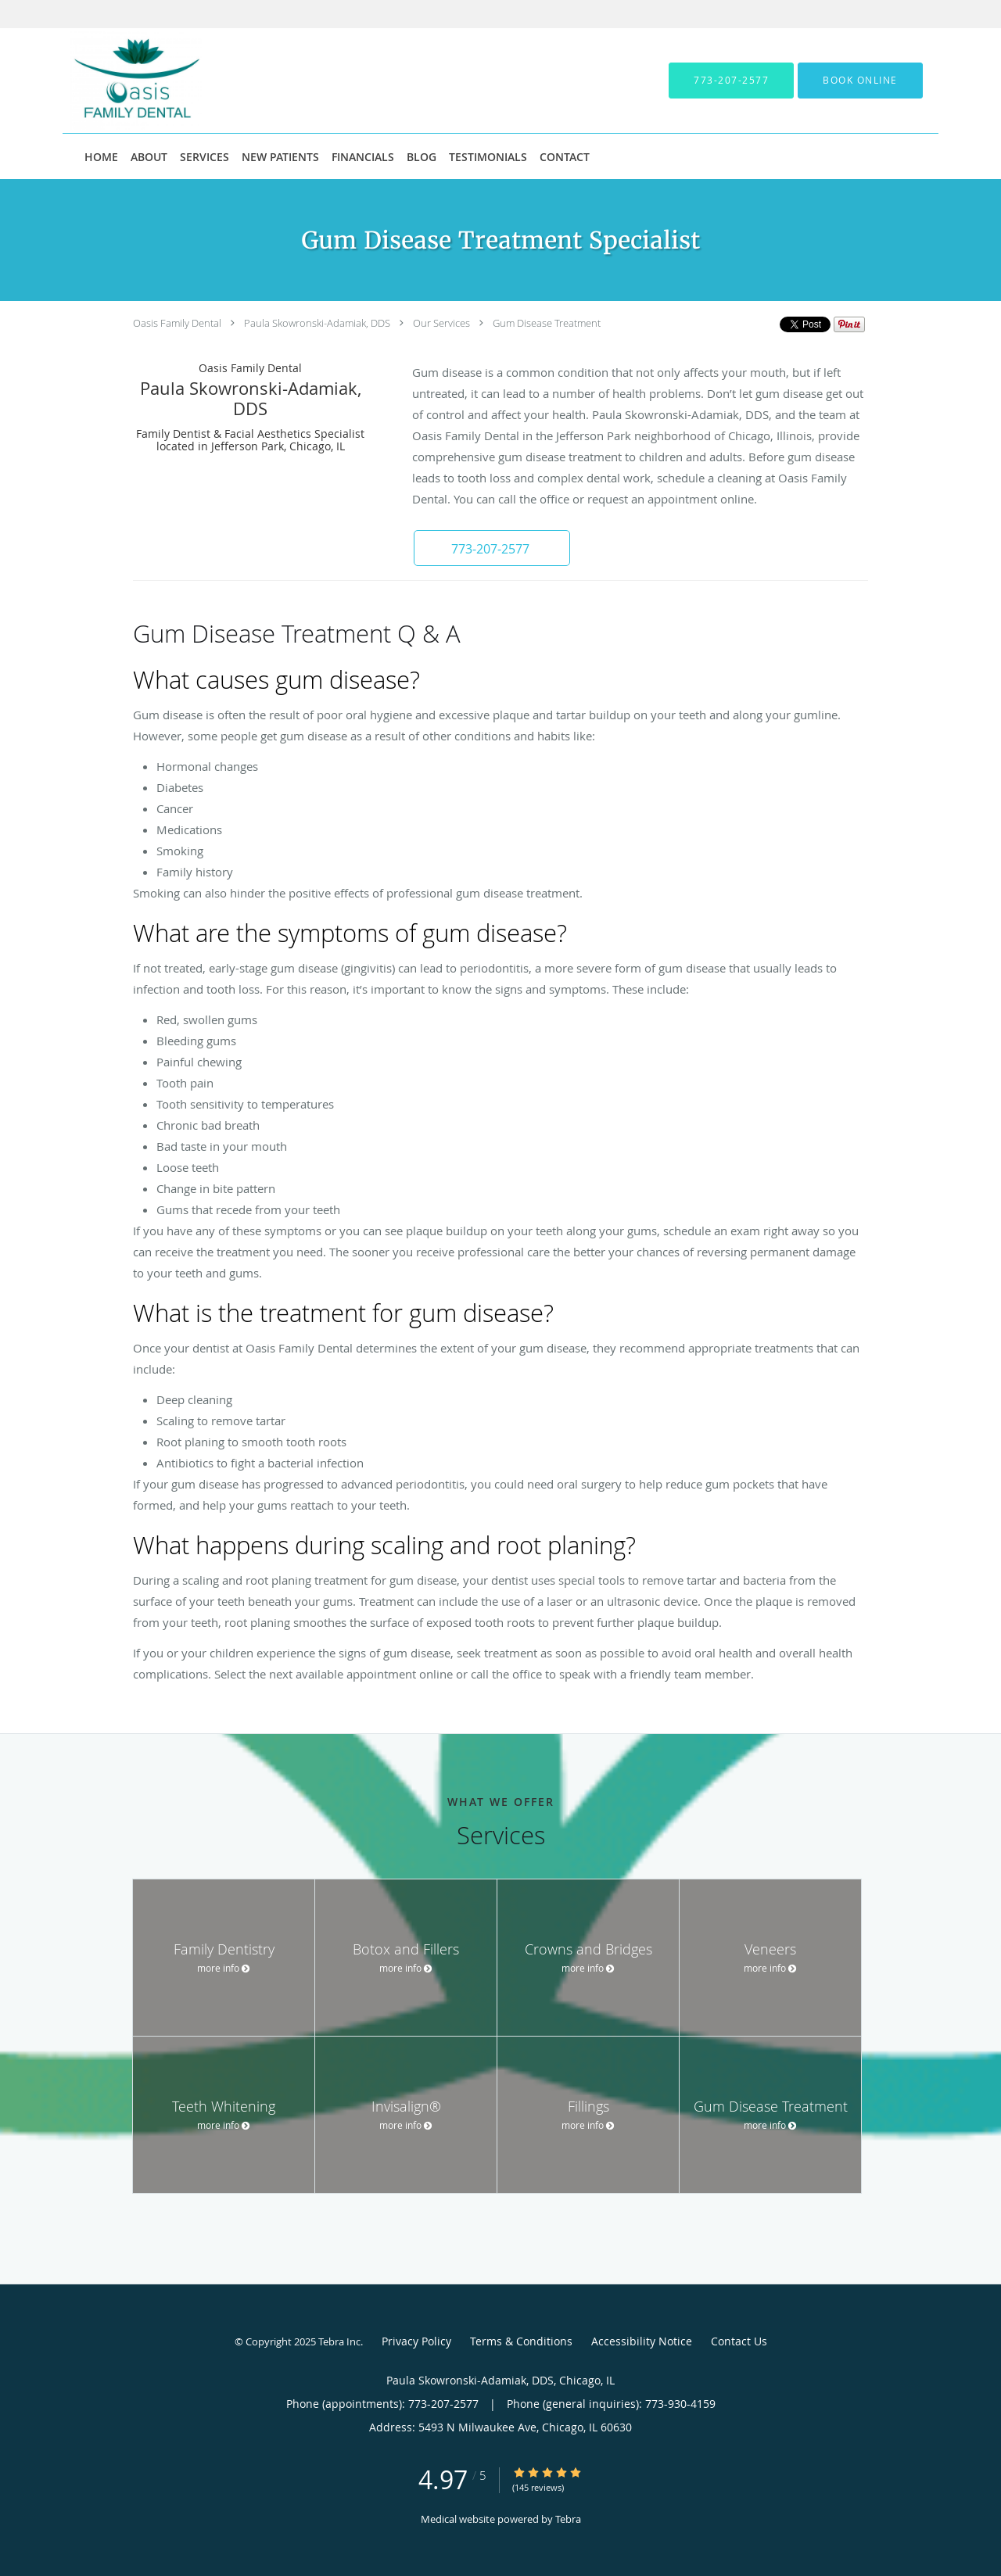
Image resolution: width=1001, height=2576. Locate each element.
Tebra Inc (339, 2341)
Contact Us (739, 2341)
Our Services (441, 323)
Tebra (568, 2519)
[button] (860, 81)
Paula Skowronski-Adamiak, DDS (317, 323)
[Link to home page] (113, 80)
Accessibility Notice (641, 2341)
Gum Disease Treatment (547, 323)
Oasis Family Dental (177, 323)
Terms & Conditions (521, 2341)
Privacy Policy (416, 2341)
